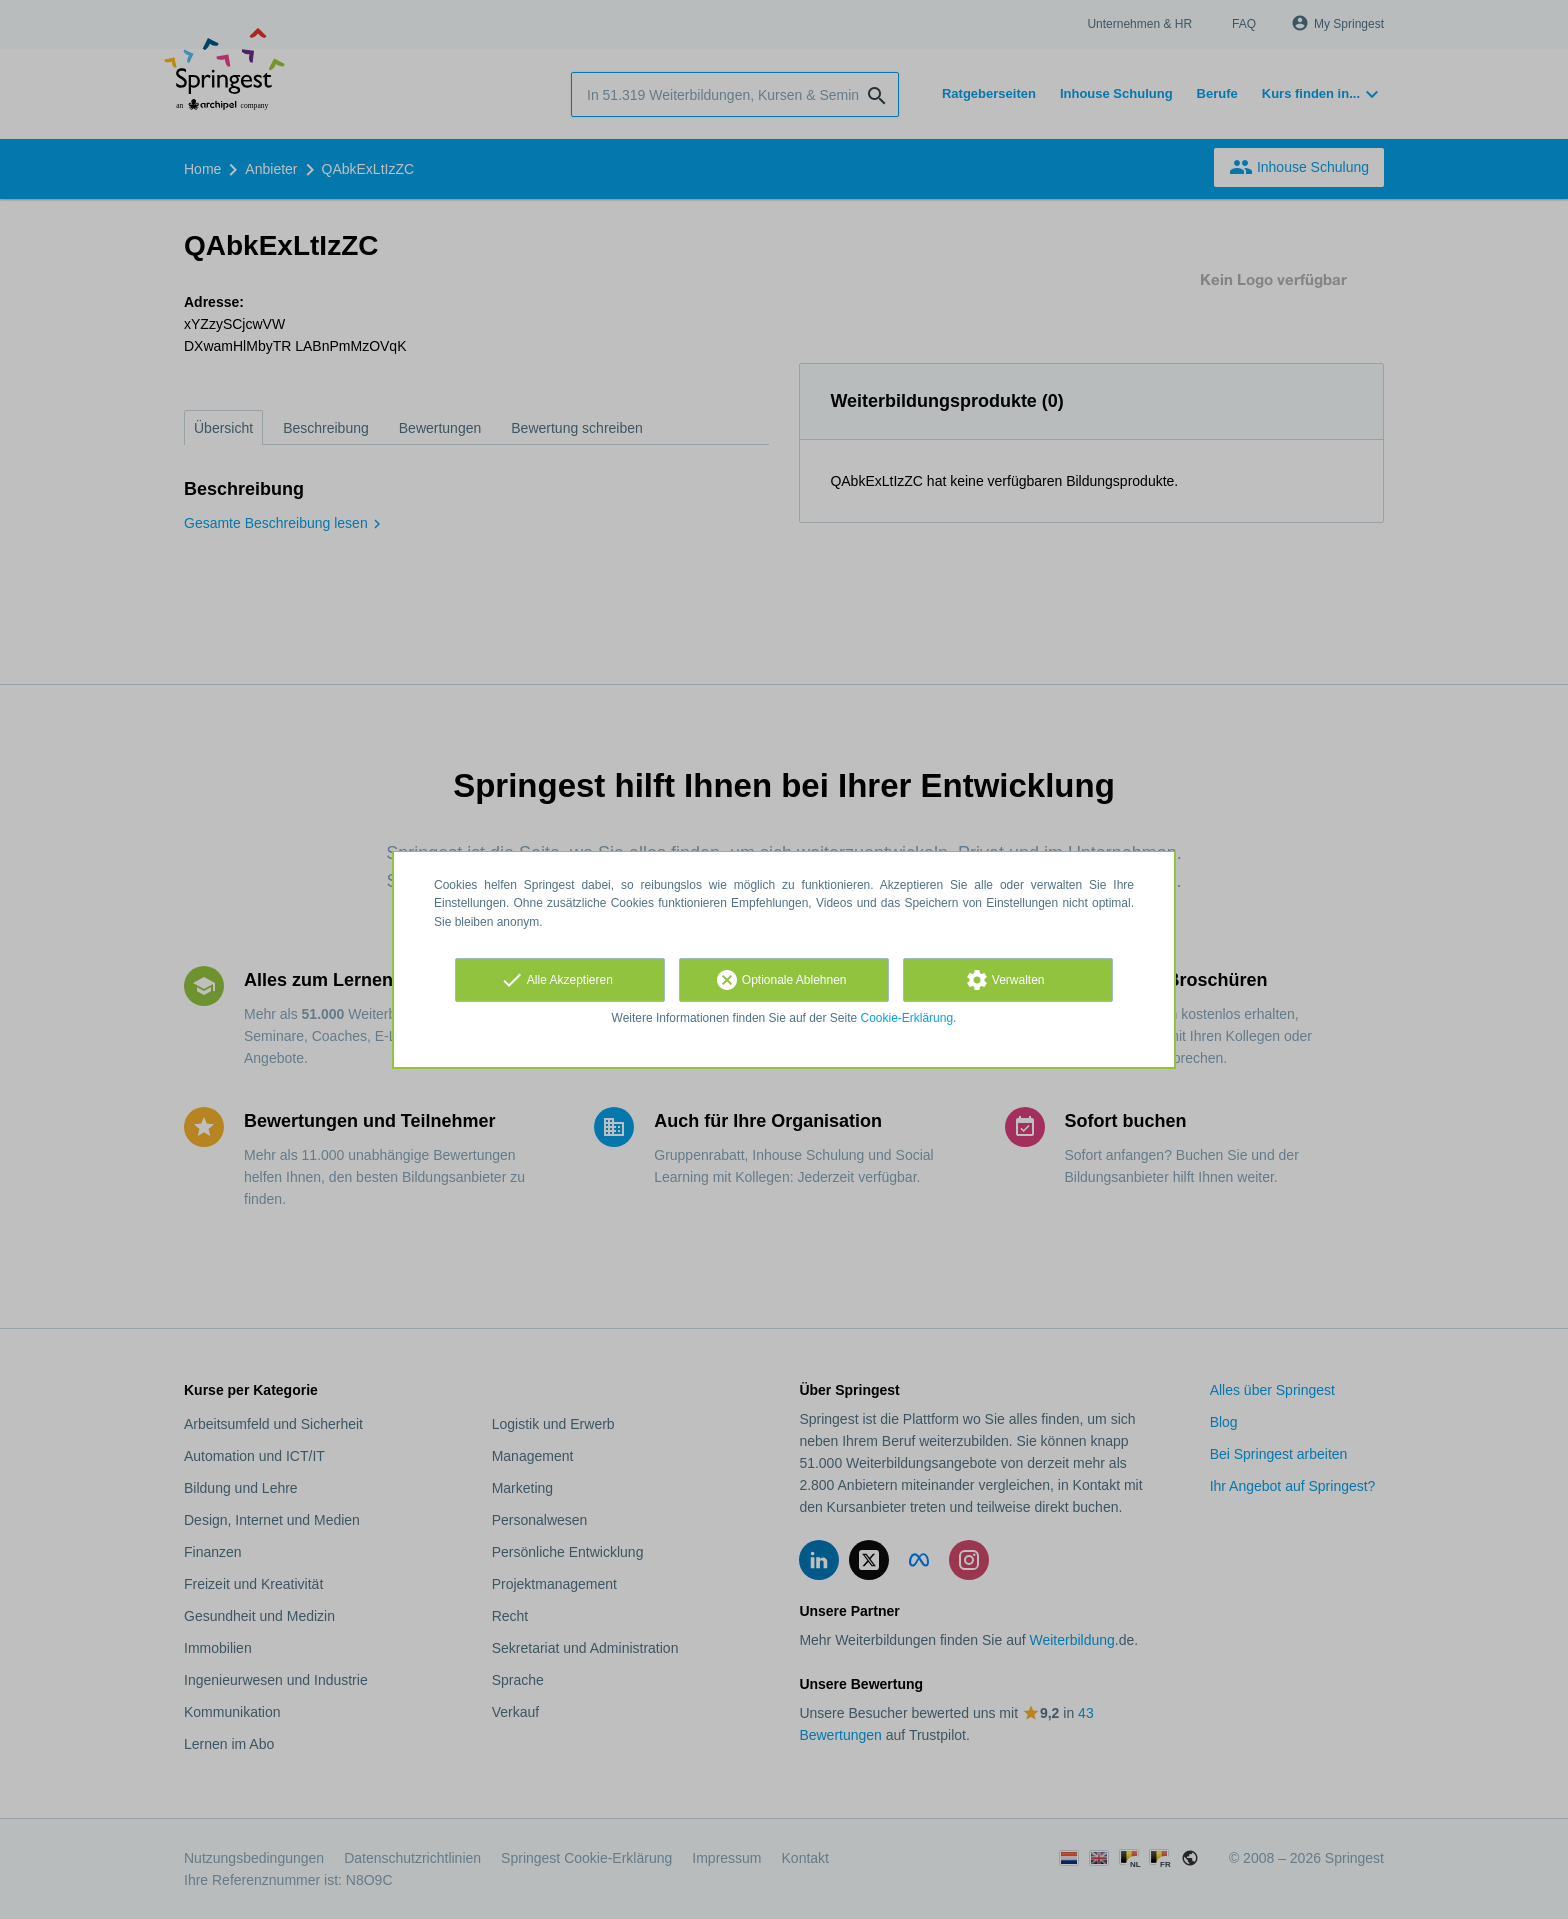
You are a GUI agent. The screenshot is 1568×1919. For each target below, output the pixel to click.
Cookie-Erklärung (907, 1018)
